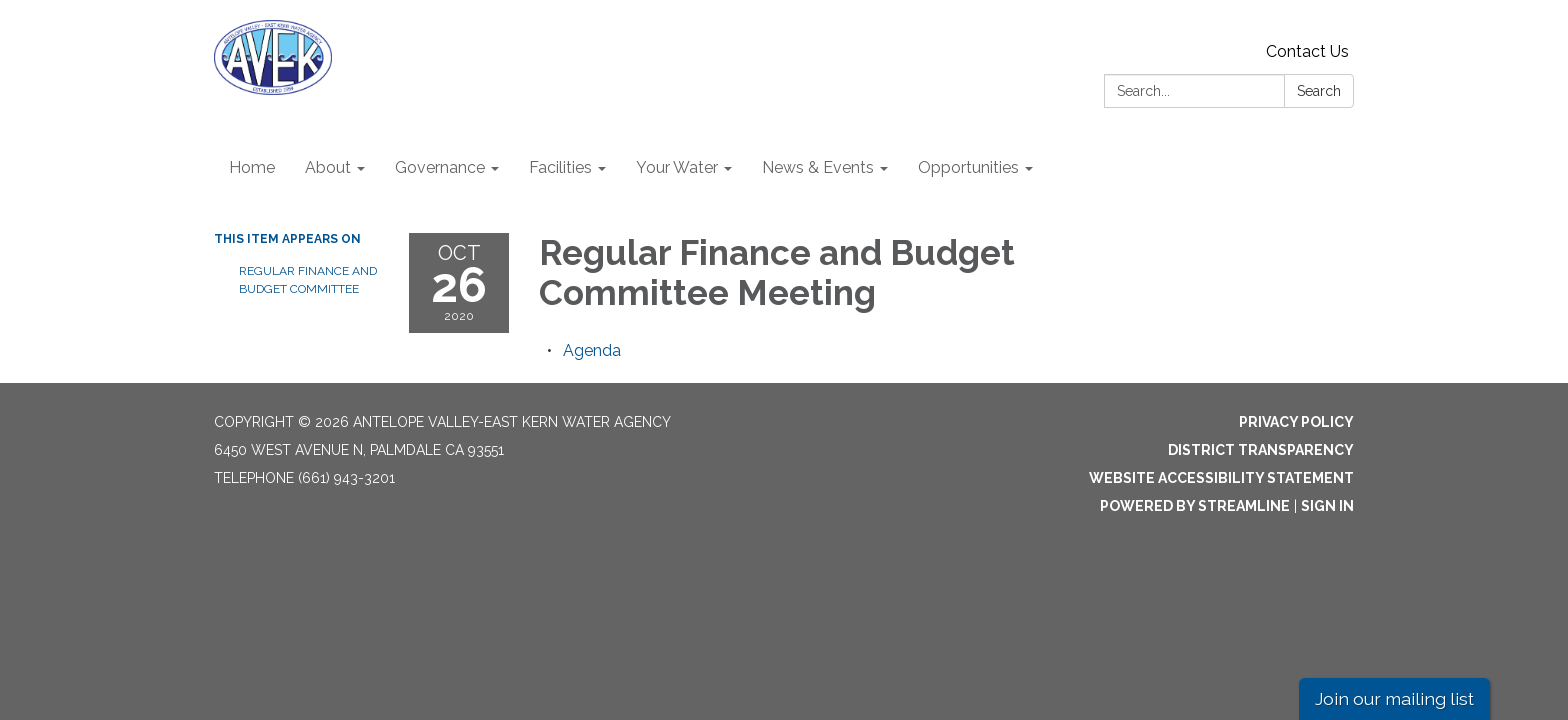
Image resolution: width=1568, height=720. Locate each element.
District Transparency (1261, 450)
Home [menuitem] (252, 167)
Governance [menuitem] (440, 167)
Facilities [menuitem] (560, 167)
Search (1319, 91)
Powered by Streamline (1195, 506)
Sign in (1327, 506)
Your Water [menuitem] (677, 167)
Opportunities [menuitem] (968, 167)
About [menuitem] (328, 167)
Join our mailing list (1394, 698)
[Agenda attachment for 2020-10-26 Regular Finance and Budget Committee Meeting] (592, 350)
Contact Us (1307, 51)
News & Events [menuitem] (818, 167)
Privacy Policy (1296, 422)
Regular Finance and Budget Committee (308, 280)
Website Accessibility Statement (1221, 478)
